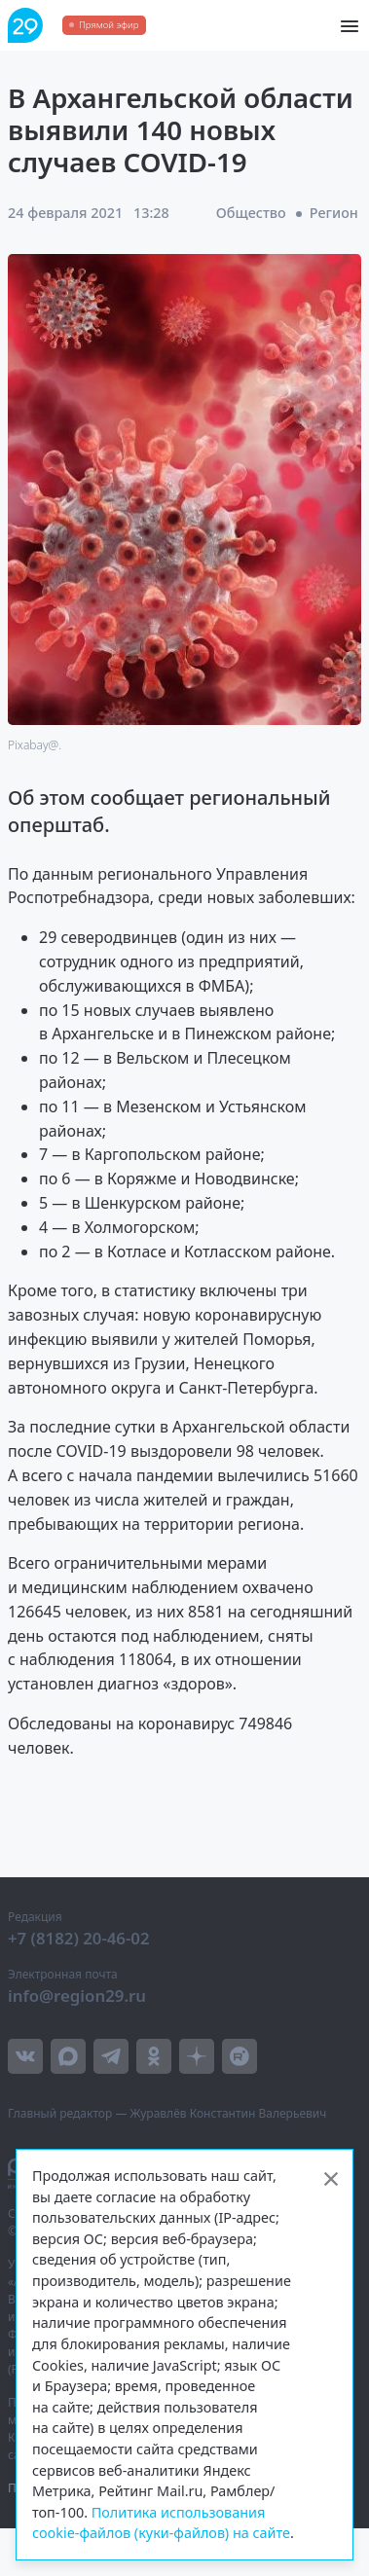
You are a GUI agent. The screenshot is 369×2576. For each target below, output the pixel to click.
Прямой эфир (108, 24)
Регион (334, 212)
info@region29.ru (77, 1995)
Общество (251, 212)
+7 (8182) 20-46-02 (79, 1938)
